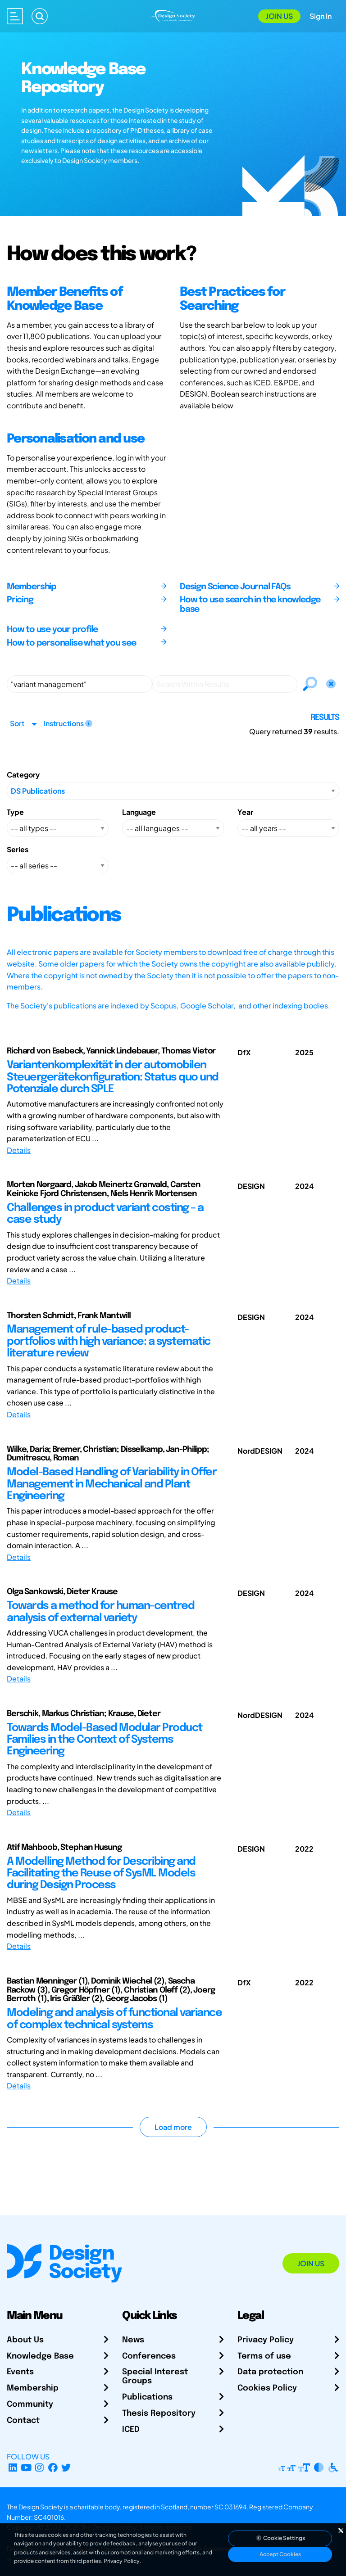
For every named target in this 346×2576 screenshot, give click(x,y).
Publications (147, 2397)
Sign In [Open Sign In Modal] (321, 16)
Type (15, 812)
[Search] (40, 16)
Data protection (270, 2372)
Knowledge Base (40, 2356)
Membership (33, 2388)
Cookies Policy (267, 2388)
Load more (173, 2127)
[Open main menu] (15, 16)
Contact (23, 2421)
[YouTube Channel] (26, 2467)
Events (20, 2372)
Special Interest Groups (155, 2376)
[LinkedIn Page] (13, 2467)
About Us (25, 2340)
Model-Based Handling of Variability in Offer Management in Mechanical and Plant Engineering (111, 1484)
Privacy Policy (265, 2340)
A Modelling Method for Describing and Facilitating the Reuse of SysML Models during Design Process (101, 1873)
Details (19, 1150)
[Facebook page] (53, 2467)
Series (17, 849)
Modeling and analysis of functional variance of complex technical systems (114, 2018)
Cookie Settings (280, 2538)
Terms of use (264, 2356)
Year (245, 812)
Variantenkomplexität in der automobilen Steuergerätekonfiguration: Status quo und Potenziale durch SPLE (113, 1077)
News (133, 2340)
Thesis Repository (159, 2413)
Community (30, 2404)
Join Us (279, 16)
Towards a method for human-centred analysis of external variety (100, 1611)
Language (139, 812)
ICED (131, 2430)
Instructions (68, 723)
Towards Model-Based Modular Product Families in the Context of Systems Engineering (104, 1740)
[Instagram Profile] (39, 2467)
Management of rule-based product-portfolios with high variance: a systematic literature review (108, 1341)
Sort (17, 723)
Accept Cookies (280, 2554)
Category (23, 774)
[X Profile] (66, 2467)
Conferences (149, 2356)
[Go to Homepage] (173, 15)
